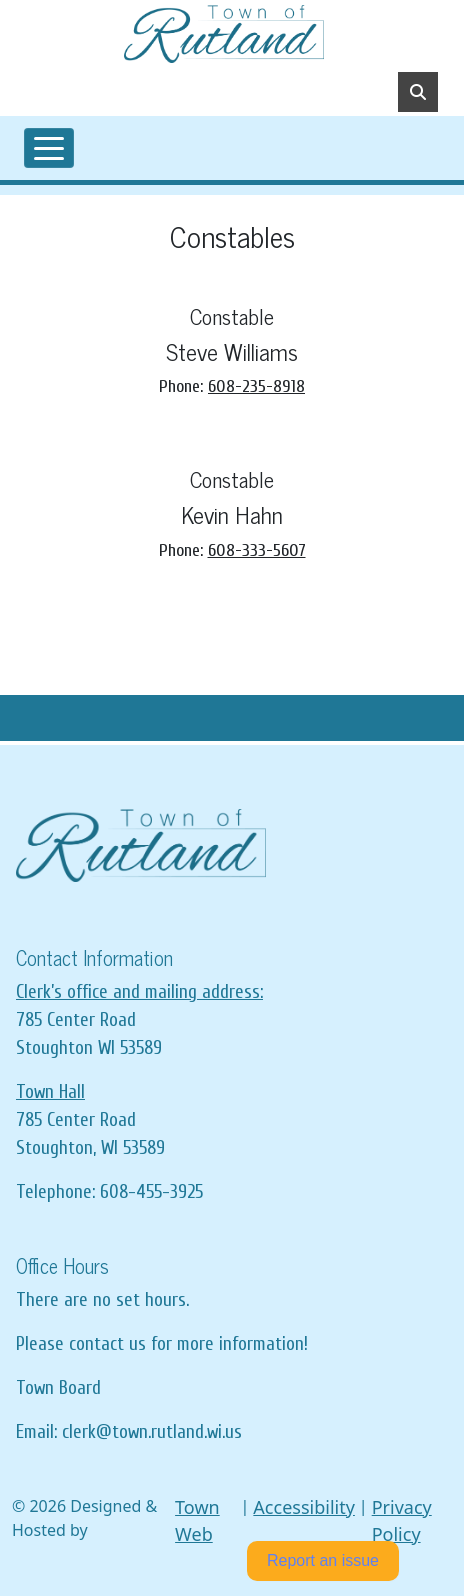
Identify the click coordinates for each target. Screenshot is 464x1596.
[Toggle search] (418, 92)
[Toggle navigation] (49, 148)
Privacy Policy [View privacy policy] (402, 1520)
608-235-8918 (256, 386)
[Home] (224, 34)
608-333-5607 (257, 550)
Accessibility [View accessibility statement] (304, 1507)
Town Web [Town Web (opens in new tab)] (197, 1520)
